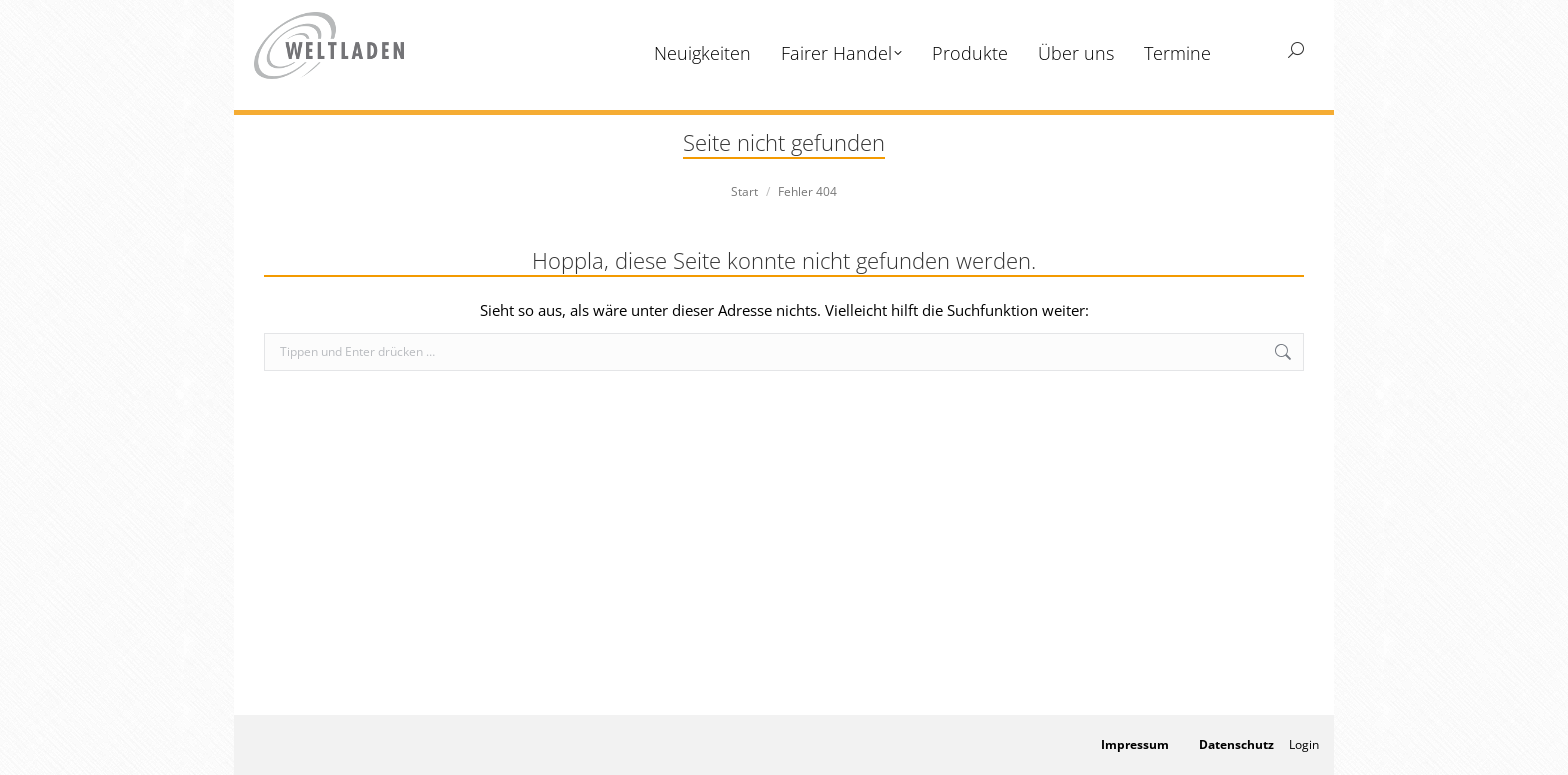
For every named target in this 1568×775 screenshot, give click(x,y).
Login (1304, 744)
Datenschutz (1236, 744)
